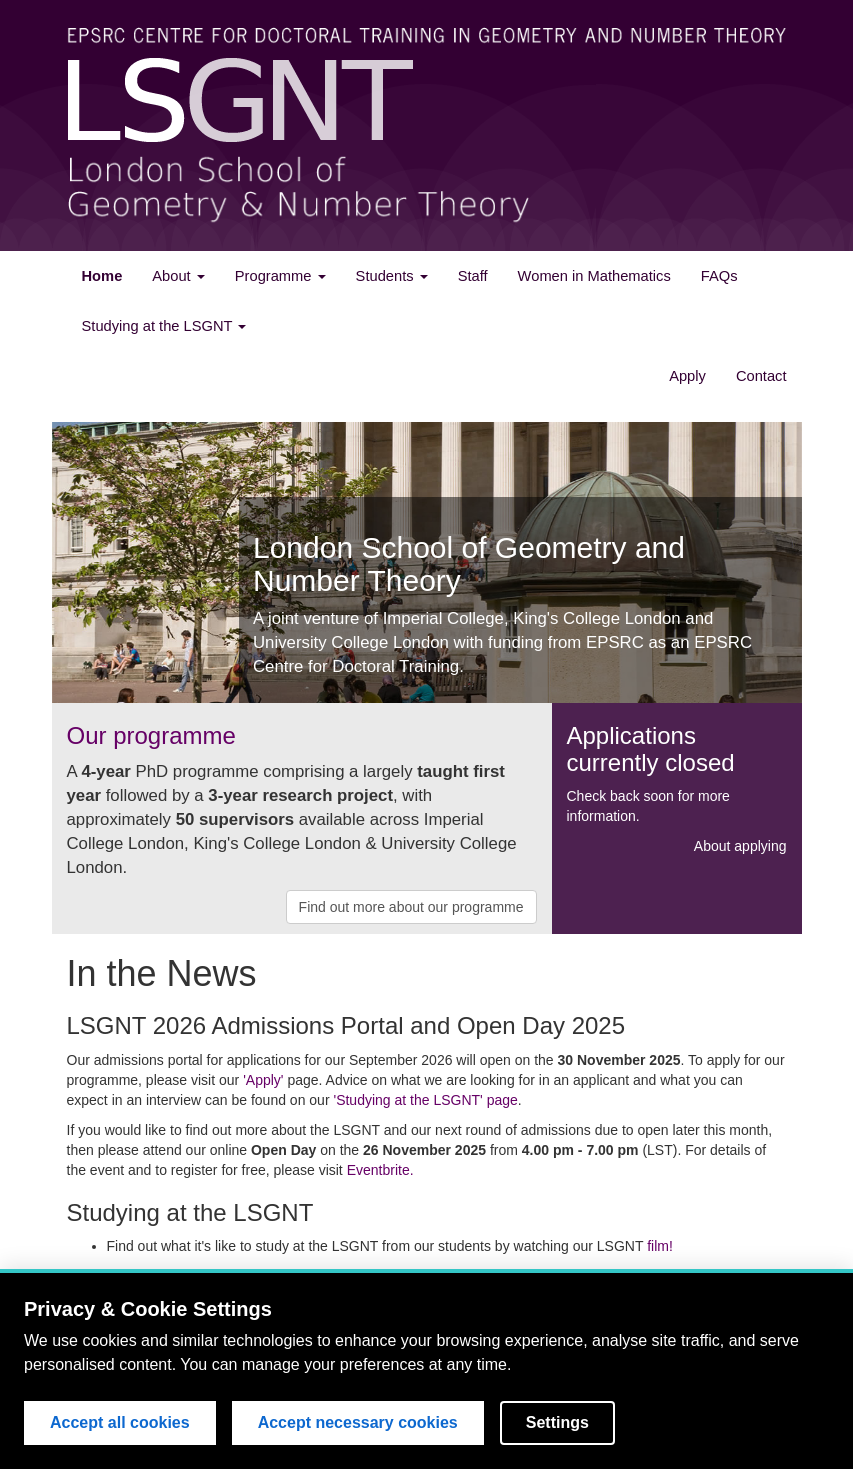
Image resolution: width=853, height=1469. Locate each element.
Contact (761, 376)
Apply (687, 376)
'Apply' (263, 1080)
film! (660, 1246)
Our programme (151, 735)
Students (392, 276)
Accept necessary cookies (358, 1422)
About (178, 276)
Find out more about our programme (411, 907)
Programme (280, 276)
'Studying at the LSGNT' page (425, 1100)
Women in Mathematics (594, 276)
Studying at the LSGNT (164, 326)
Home (102, 276)
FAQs (719, 276)
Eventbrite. (380, 1170)
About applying (740, 846)
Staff (473, 276)
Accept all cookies (120, 1422)
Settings (557, 1422)
